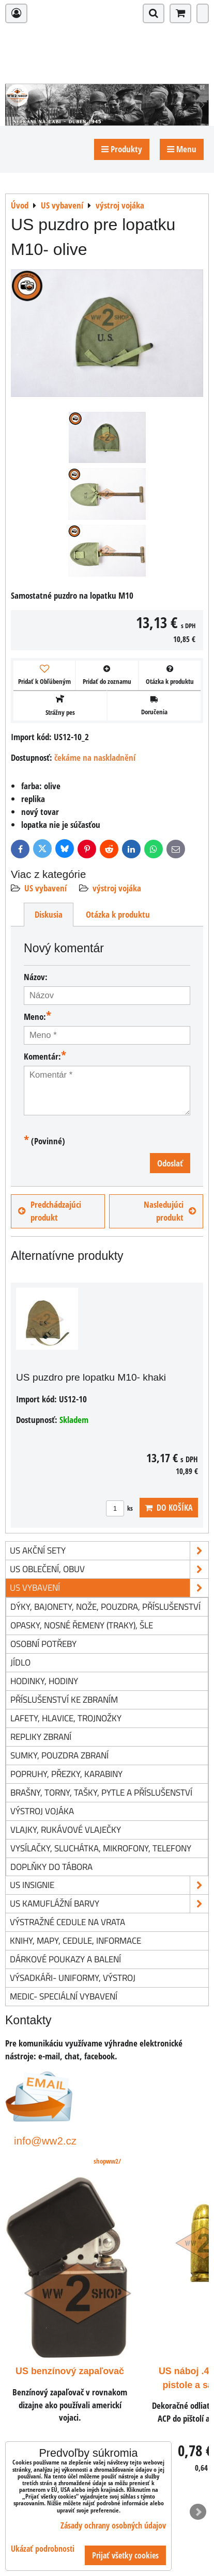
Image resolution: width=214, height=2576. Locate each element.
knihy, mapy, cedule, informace (75, 1940)
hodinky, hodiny (44, 1680)
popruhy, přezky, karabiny (66, 1773)
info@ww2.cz (45, 2141)
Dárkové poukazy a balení (65, 1959)
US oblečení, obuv (109, 1569)
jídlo (20, 1662)
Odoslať (170, 1163)
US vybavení (45, 888)
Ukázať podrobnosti (42, 2549)
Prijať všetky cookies (125, 2555)
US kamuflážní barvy (109, 1904)
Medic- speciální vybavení (63, 1996)
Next (198, 2512)
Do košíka (169, 1507)
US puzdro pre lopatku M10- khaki (91, 1377)
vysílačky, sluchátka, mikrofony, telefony (100, 1848)
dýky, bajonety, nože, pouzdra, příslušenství (105, 1606)
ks (119, 1508)
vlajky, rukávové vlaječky (65, 1829)
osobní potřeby (43, 1643)
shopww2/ (107, 2161)
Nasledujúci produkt (170, 1210)
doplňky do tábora (51, 1866)
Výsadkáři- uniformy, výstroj (72, 1977)
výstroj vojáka (117, 888)
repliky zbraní (40, 1736)
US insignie (109, 1885)
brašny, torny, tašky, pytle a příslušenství (101, 1792)
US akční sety (109, 1551)
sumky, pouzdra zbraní (59, 1755)
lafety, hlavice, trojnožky (65, 1717)
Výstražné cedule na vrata (67, 1921)
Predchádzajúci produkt (49, 1210)
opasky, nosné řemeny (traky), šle (81, 1625)
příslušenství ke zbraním (64, 1699)
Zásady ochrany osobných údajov (113, 2525)
